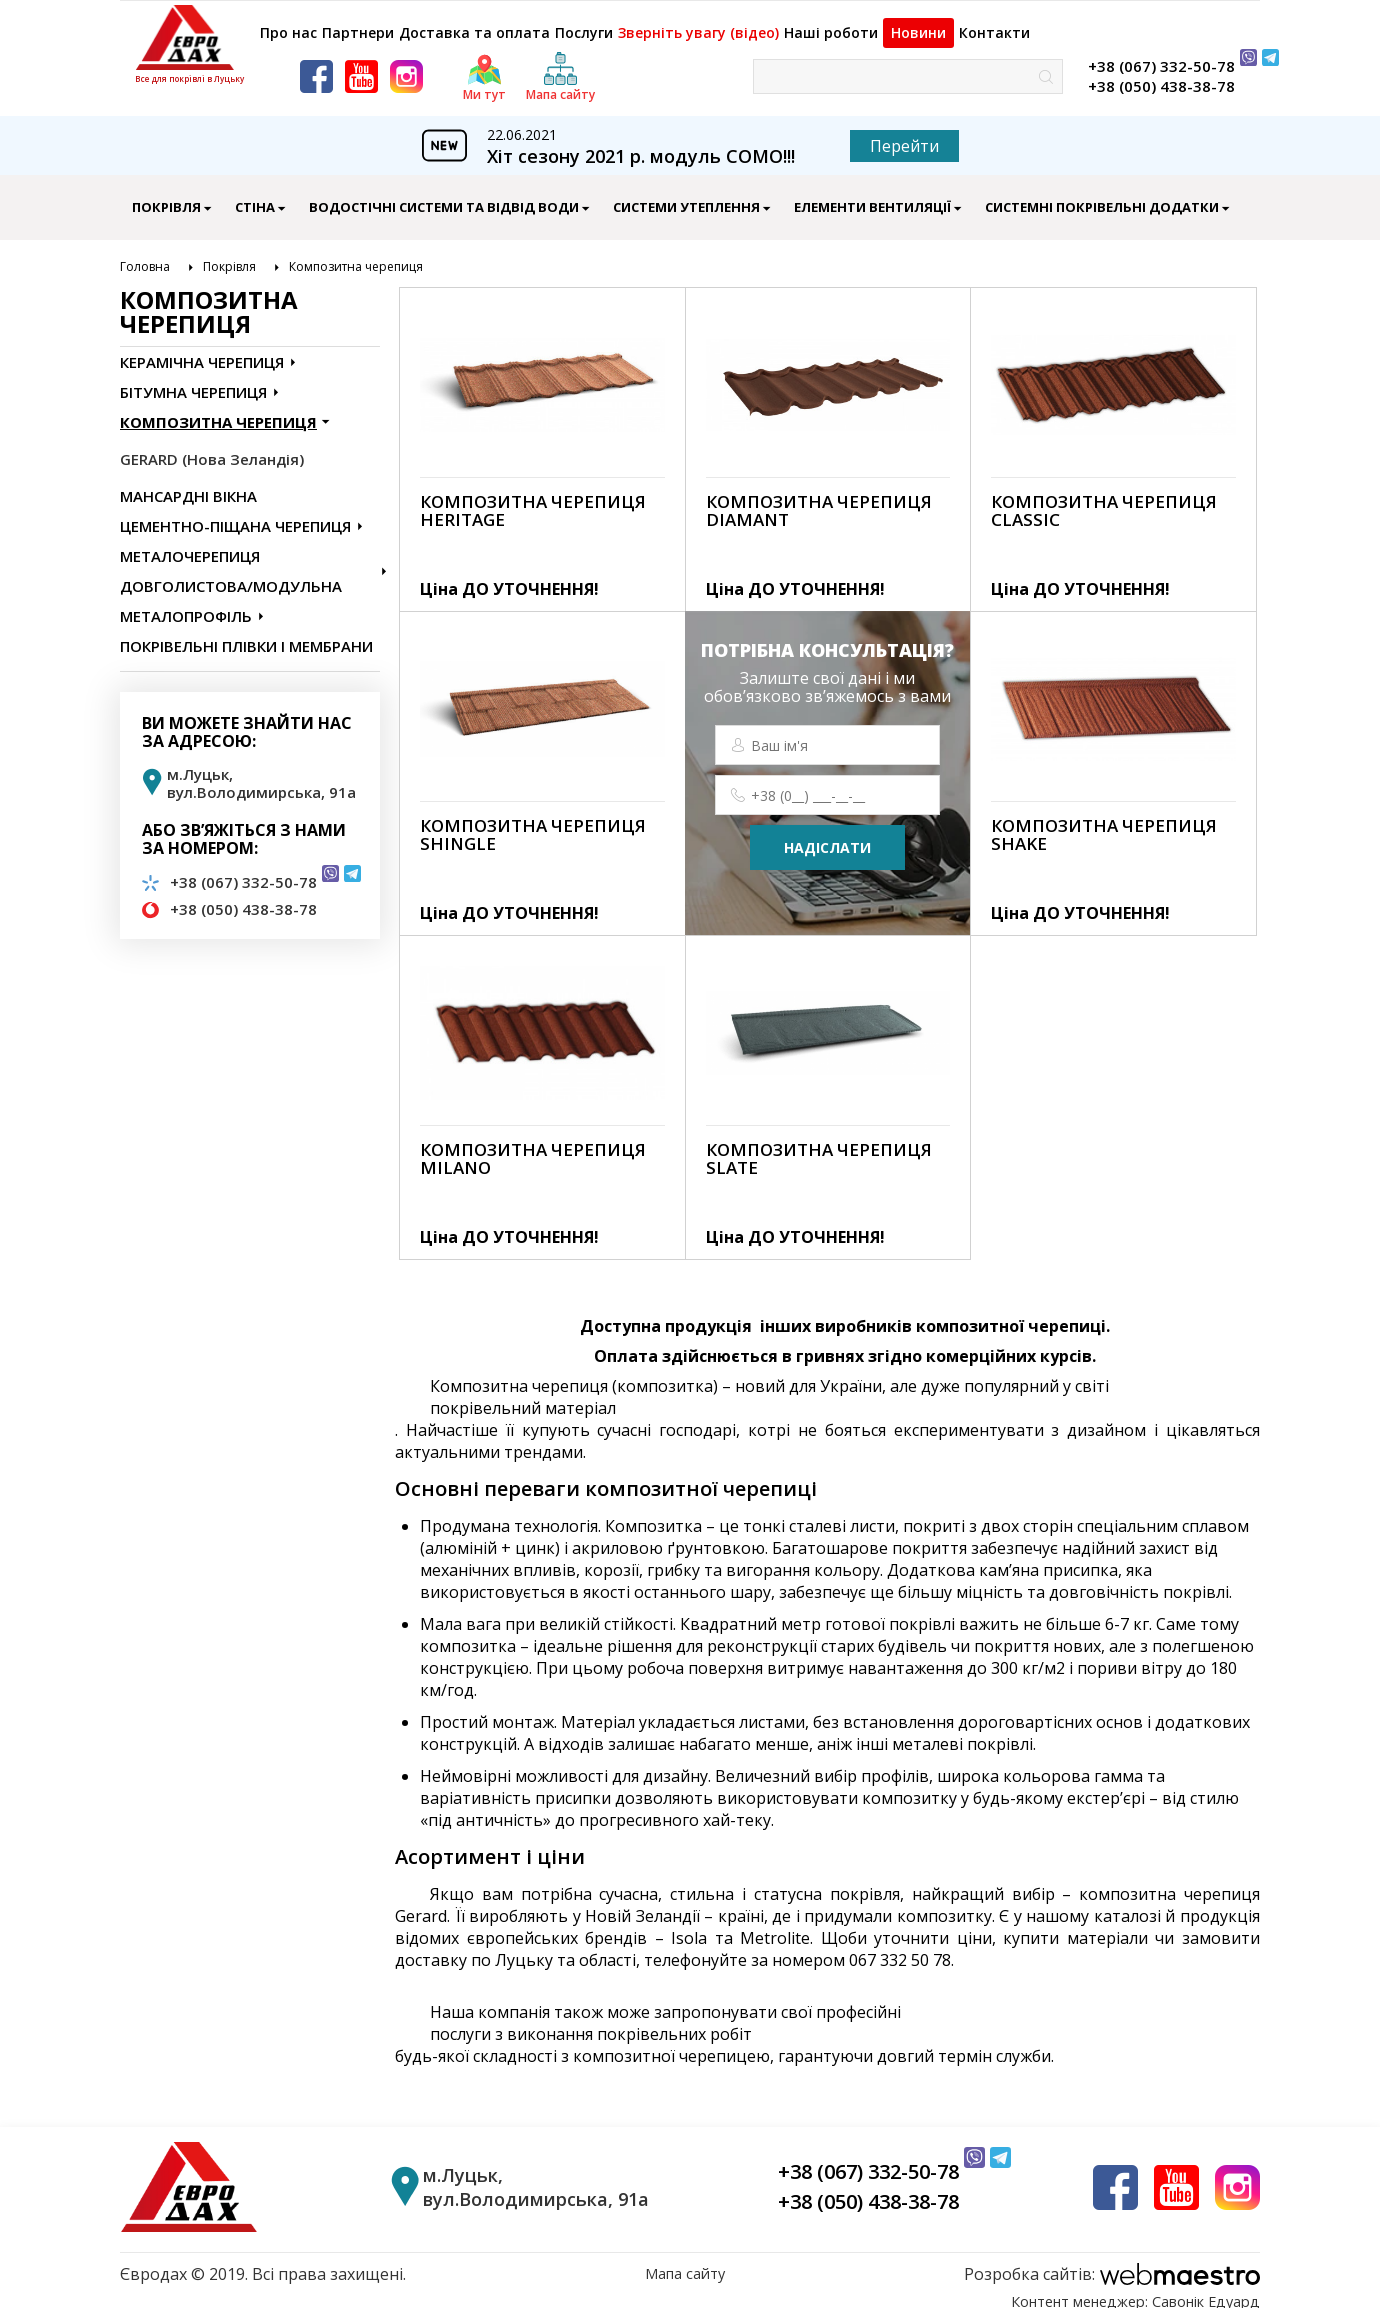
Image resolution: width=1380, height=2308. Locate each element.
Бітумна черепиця (193, 381)
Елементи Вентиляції (872, 196)
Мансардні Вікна (188, 485)
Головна (145, 256)
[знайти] (1046, 65)
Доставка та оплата (478, 22)
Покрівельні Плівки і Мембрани (246, 635)
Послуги (587, 22)
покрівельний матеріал (523, 1397)
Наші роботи (833, 22)
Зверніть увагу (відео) (702, 22)
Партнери (362, 22)
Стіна (255, 196)
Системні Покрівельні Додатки (1102, 196)
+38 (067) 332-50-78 (1161, 55)
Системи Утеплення (686, 196)
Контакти (1013, 22)
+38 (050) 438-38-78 (1161, 75)
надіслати (827, 836)
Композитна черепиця (356, 256)
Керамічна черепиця (202, 351)
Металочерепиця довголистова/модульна (231, 560)
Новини (928, 22)
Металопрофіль (186, 605)
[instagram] (406, 65)
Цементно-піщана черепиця (235, 515)
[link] (542, 438)
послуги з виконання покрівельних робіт (591, 2023)
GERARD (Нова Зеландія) (212, 448)
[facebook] (316, 65)
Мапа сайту (685, 2263)
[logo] (189, 37)
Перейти (904, 135)
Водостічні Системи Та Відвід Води (444, 196)
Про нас (285, 22)
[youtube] (361, 65)
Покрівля (166, 196)
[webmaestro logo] (1112, 2263)
